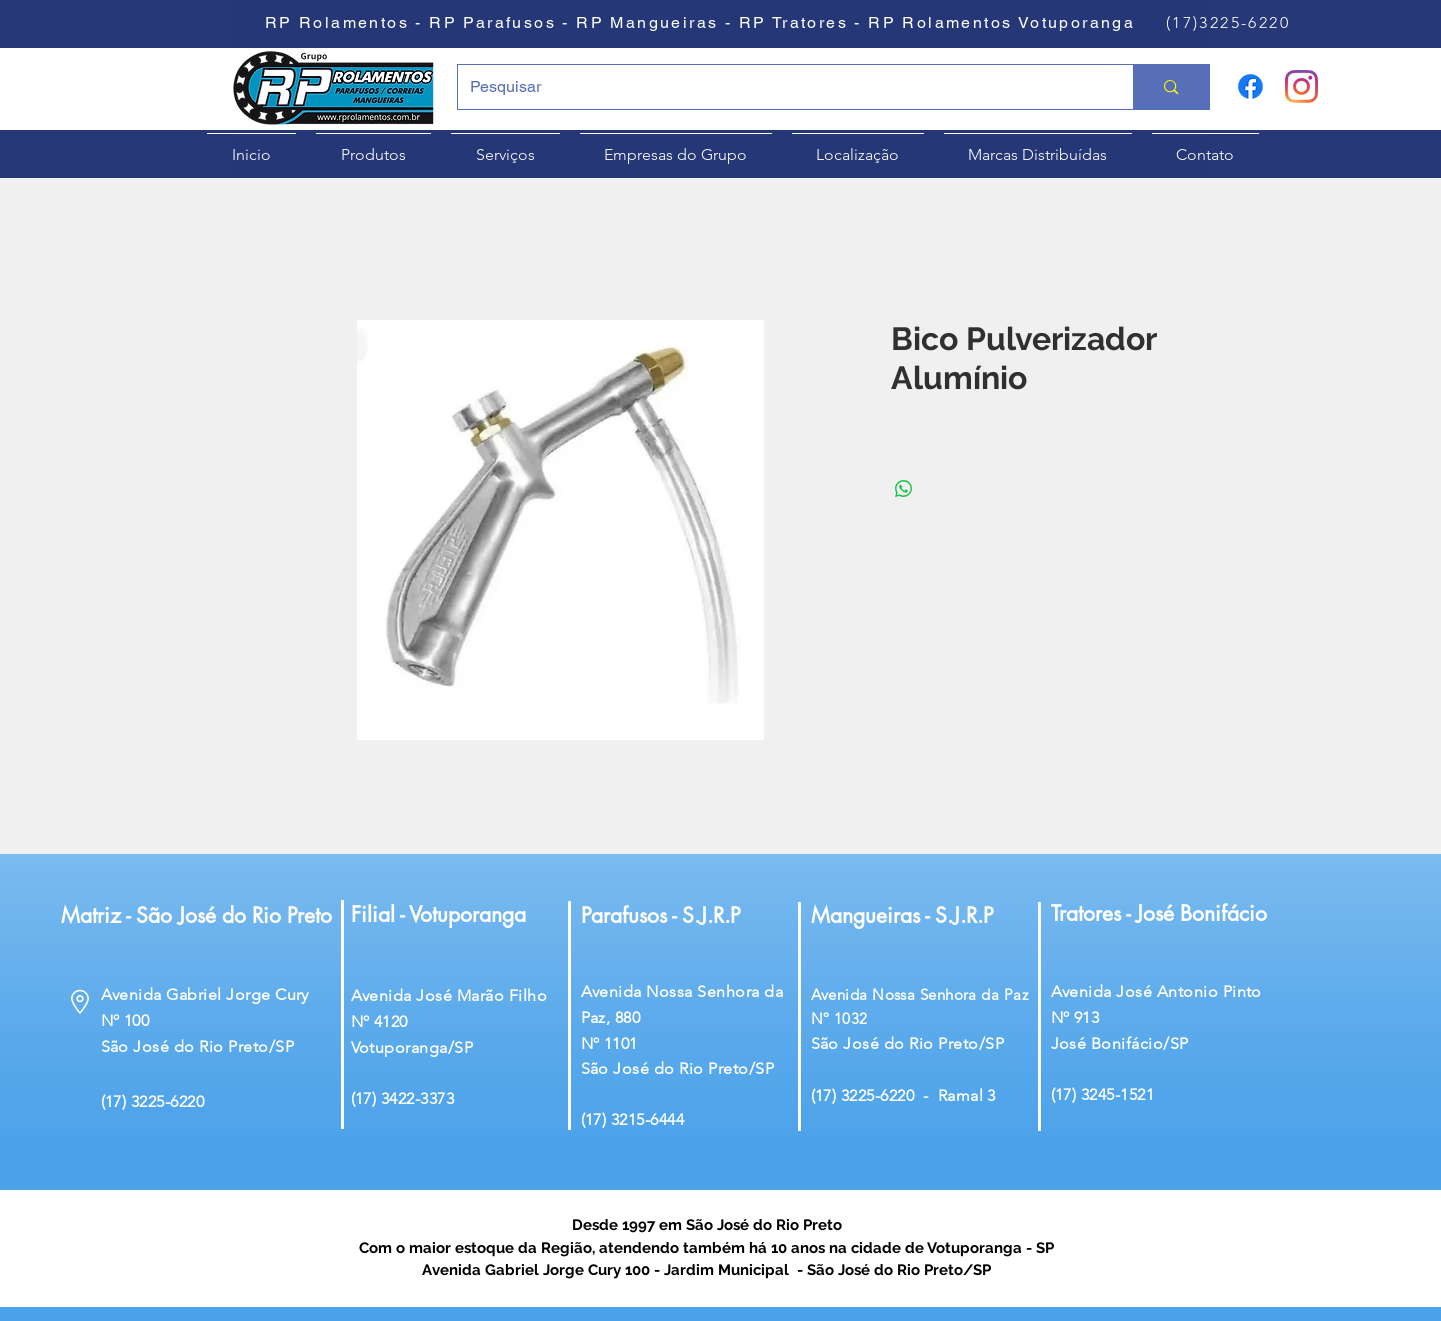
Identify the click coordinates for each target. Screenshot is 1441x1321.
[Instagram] (1301, 86)
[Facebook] (1250, 86)
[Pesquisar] (781, 87)
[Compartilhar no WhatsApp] (904, 489)
